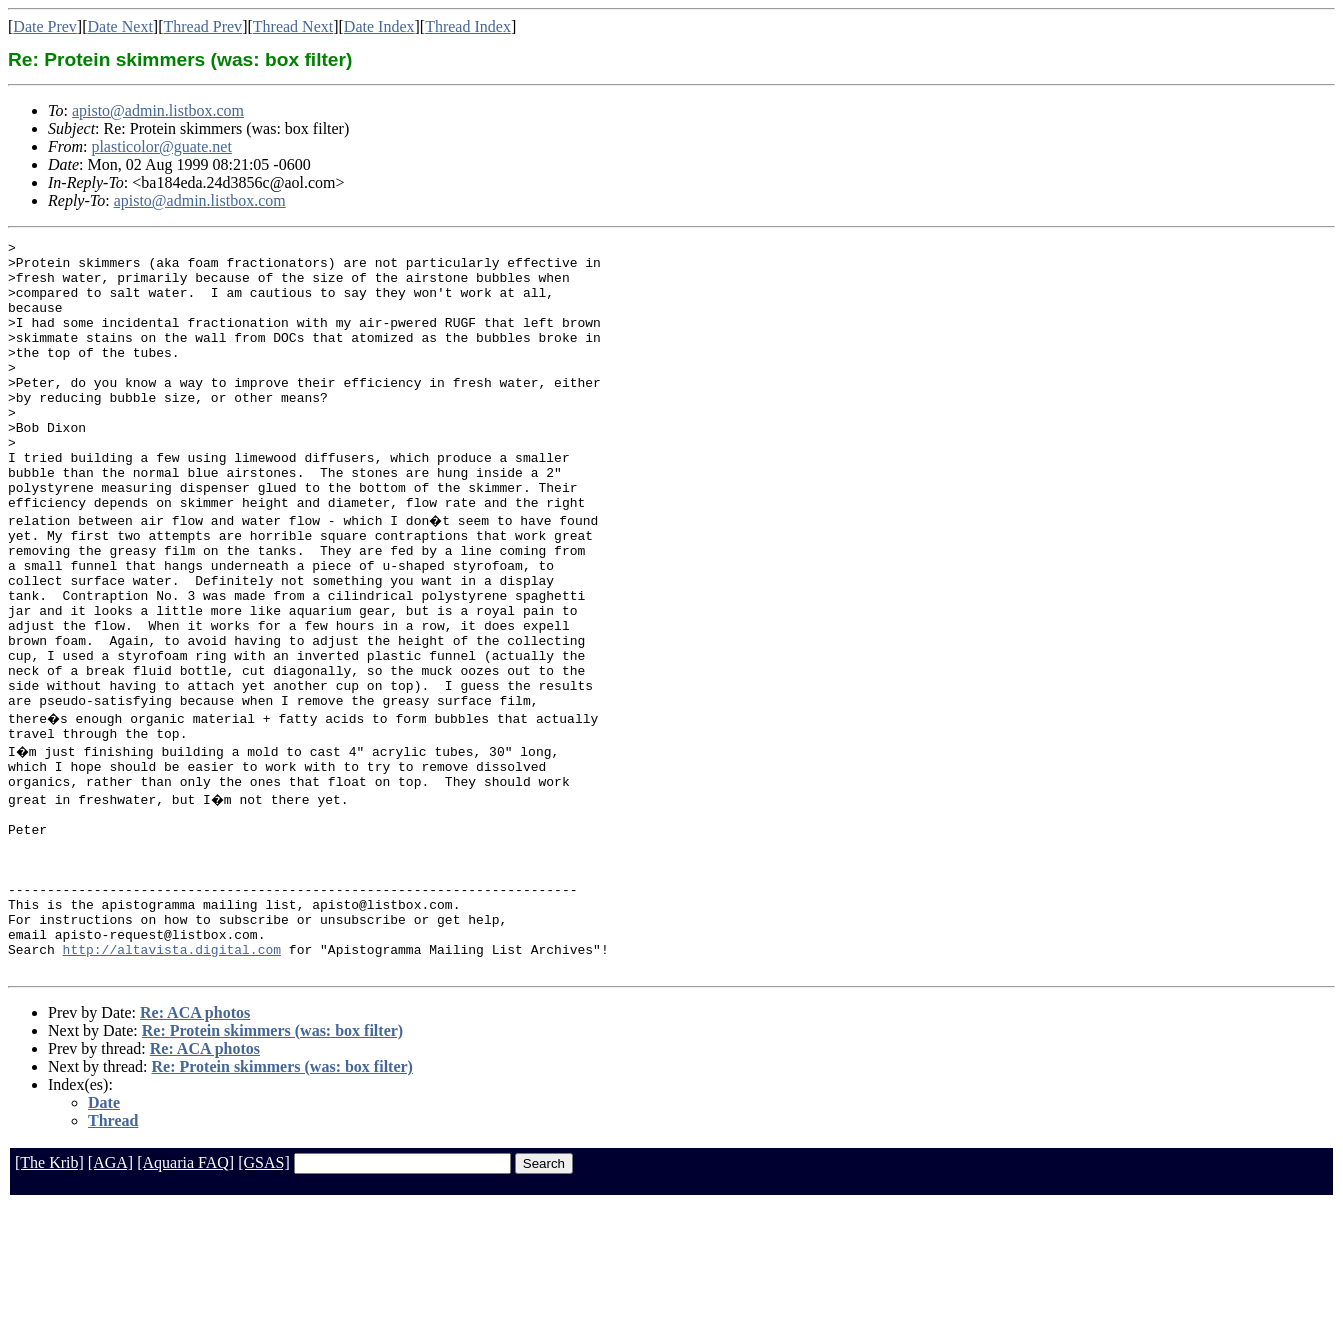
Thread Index (468, 26)
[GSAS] (264, 1294)
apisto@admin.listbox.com (158, 110)
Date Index (379, 26)
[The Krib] (49, 1294)
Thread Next (293, 26)
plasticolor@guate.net (161, 146)
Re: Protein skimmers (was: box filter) (272, 1162)
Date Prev (45, 26)
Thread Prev (202, 26)
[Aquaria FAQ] (185, 1294)
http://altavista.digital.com (172, 1078)
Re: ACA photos (195, 1144)
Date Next (120, 26)
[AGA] (110, 1294)
